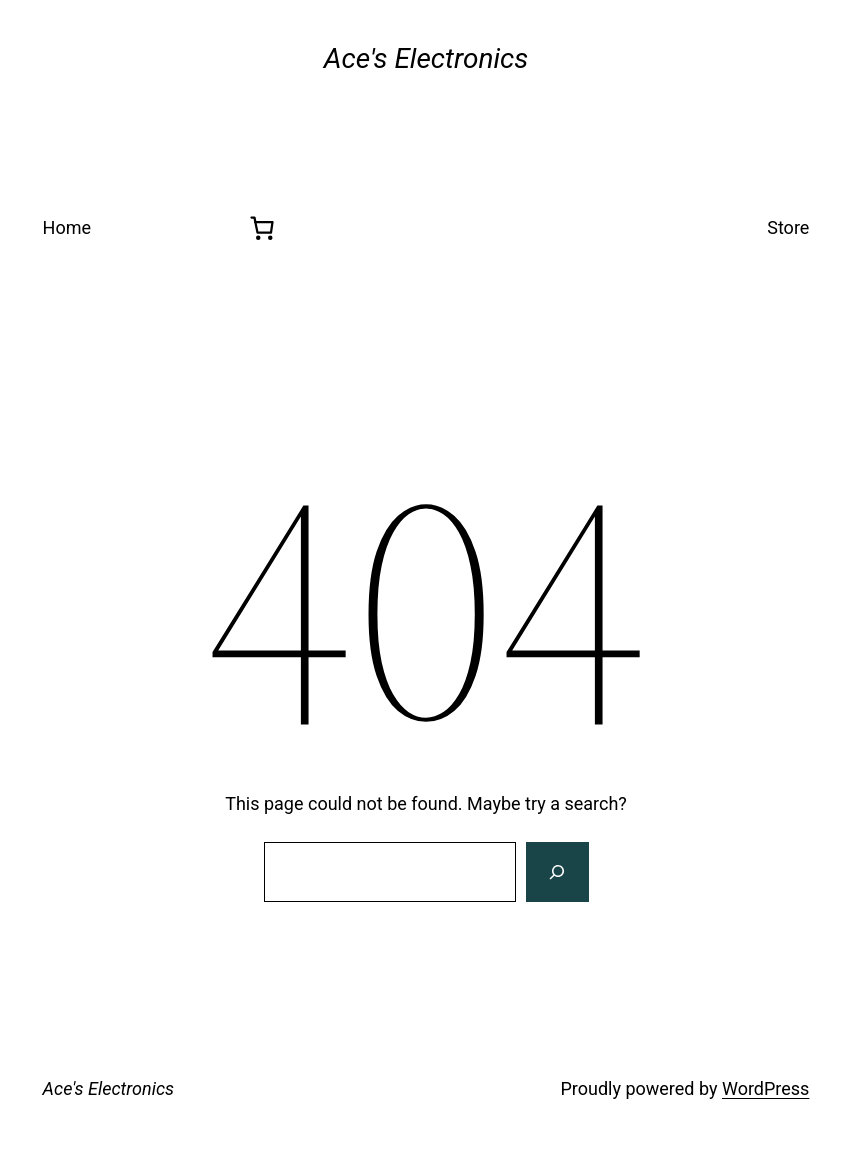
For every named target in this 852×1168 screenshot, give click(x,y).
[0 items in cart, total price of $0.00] (261, 228)
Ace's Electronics (108, 1088)
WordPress (765, 1088)
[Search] (557, 872)
